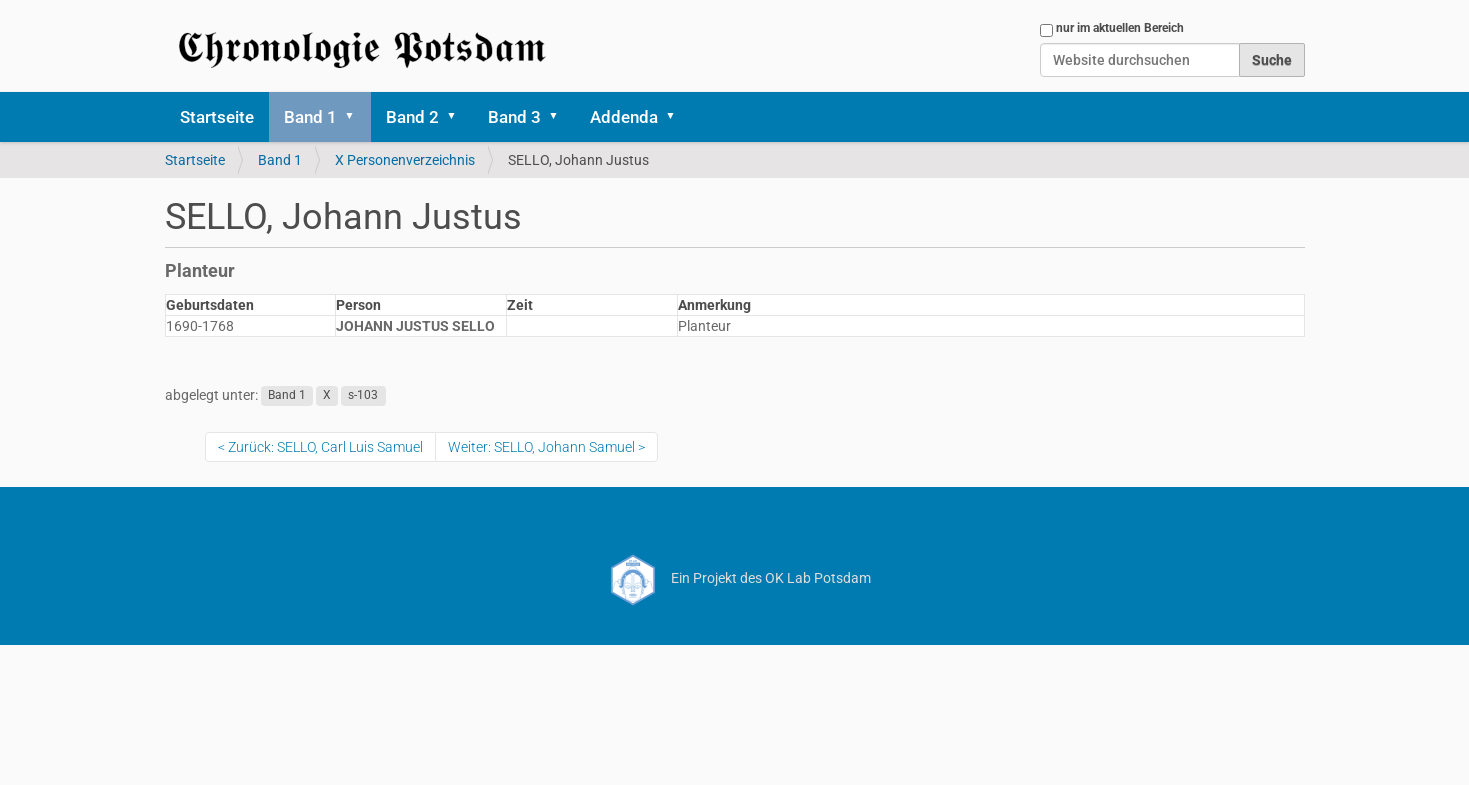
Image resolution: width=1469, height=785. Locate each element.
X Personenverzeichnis (405, 160)
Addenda (624, 117)
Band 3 (514, 117)
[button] (357, 117)
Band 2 (412, 117)
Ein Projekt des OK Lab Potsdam (734, 578)
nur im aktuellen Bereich (1120, 28)
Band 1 (310, 117)
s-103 (363, 396)
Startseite (217, 117)
